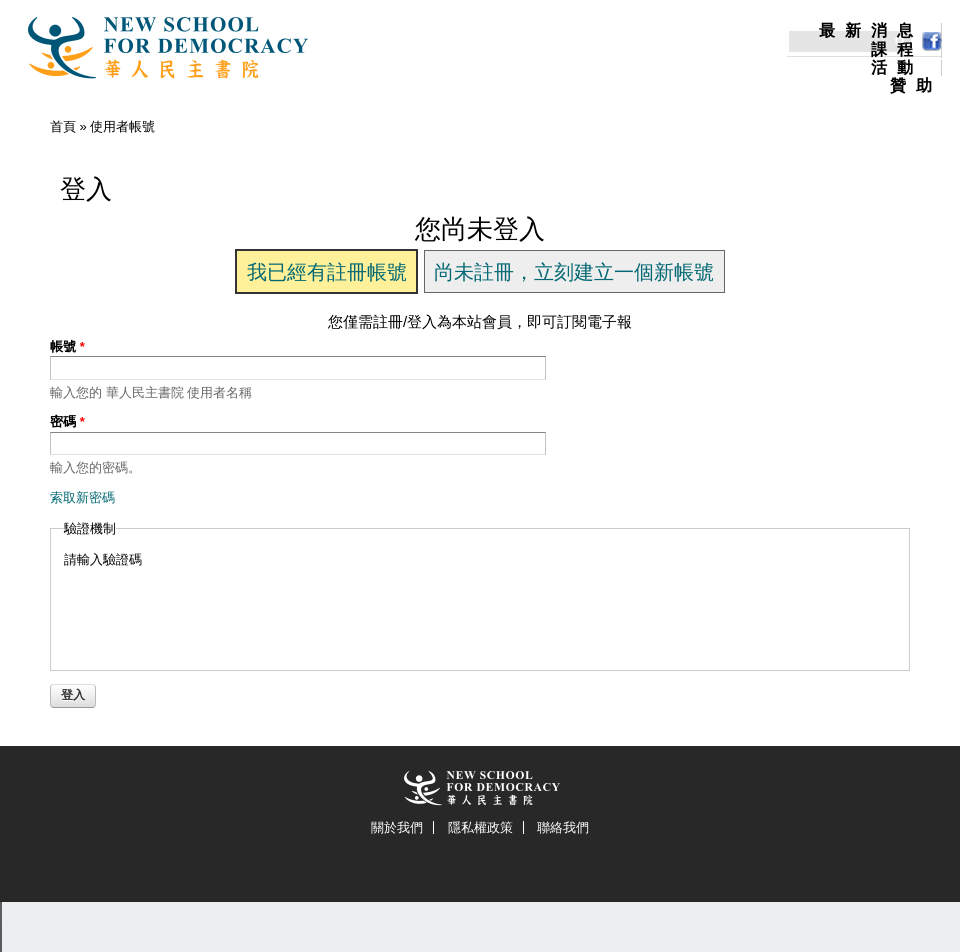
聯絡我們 (563, 827)
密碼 (67, 421)
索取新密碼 (82, 497)
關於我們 (397, 827)
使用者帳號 (122, 126)
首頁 (63, 126)
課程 (897, 50)
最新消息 (871, 31)
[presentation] (216, 608)
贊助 (916, 86)
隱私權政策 (480, 827)
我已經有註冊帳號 (327, 272)
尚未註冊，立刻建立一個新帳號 (574, 272)
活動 (897, 68)
